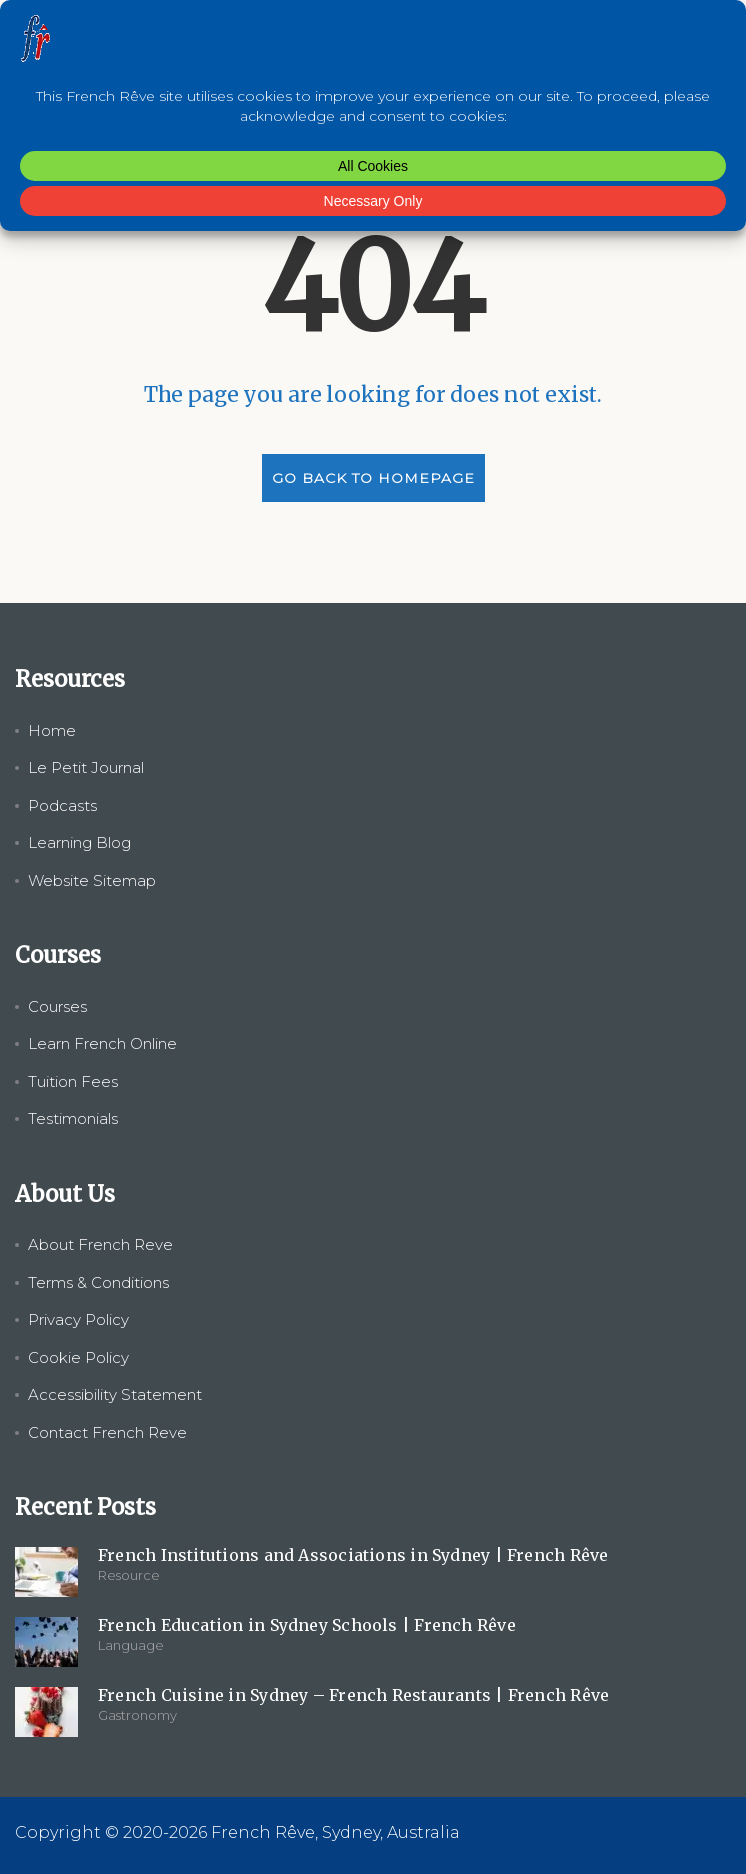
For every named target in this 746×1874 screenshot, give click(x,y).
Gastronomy (137, 1715)
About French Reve (100, 1244)
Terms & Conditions (98, 1282)
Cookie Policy (78, 1357)
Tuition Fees (73, 1081)
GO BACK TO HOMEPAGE (373, 478)
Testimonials (73, 1118)
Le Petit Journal (86, 767)
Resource (129, 1575)
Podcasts (62, 805)
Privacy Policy (78, 1319)
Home (52, 730)
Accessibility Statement (115, 1394)
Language (131, 1645)
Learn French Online (102, 1043)
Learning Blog (79, 842)
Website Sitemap (92, 880)
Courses (57, 1006)
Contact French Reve (107, 1432)
